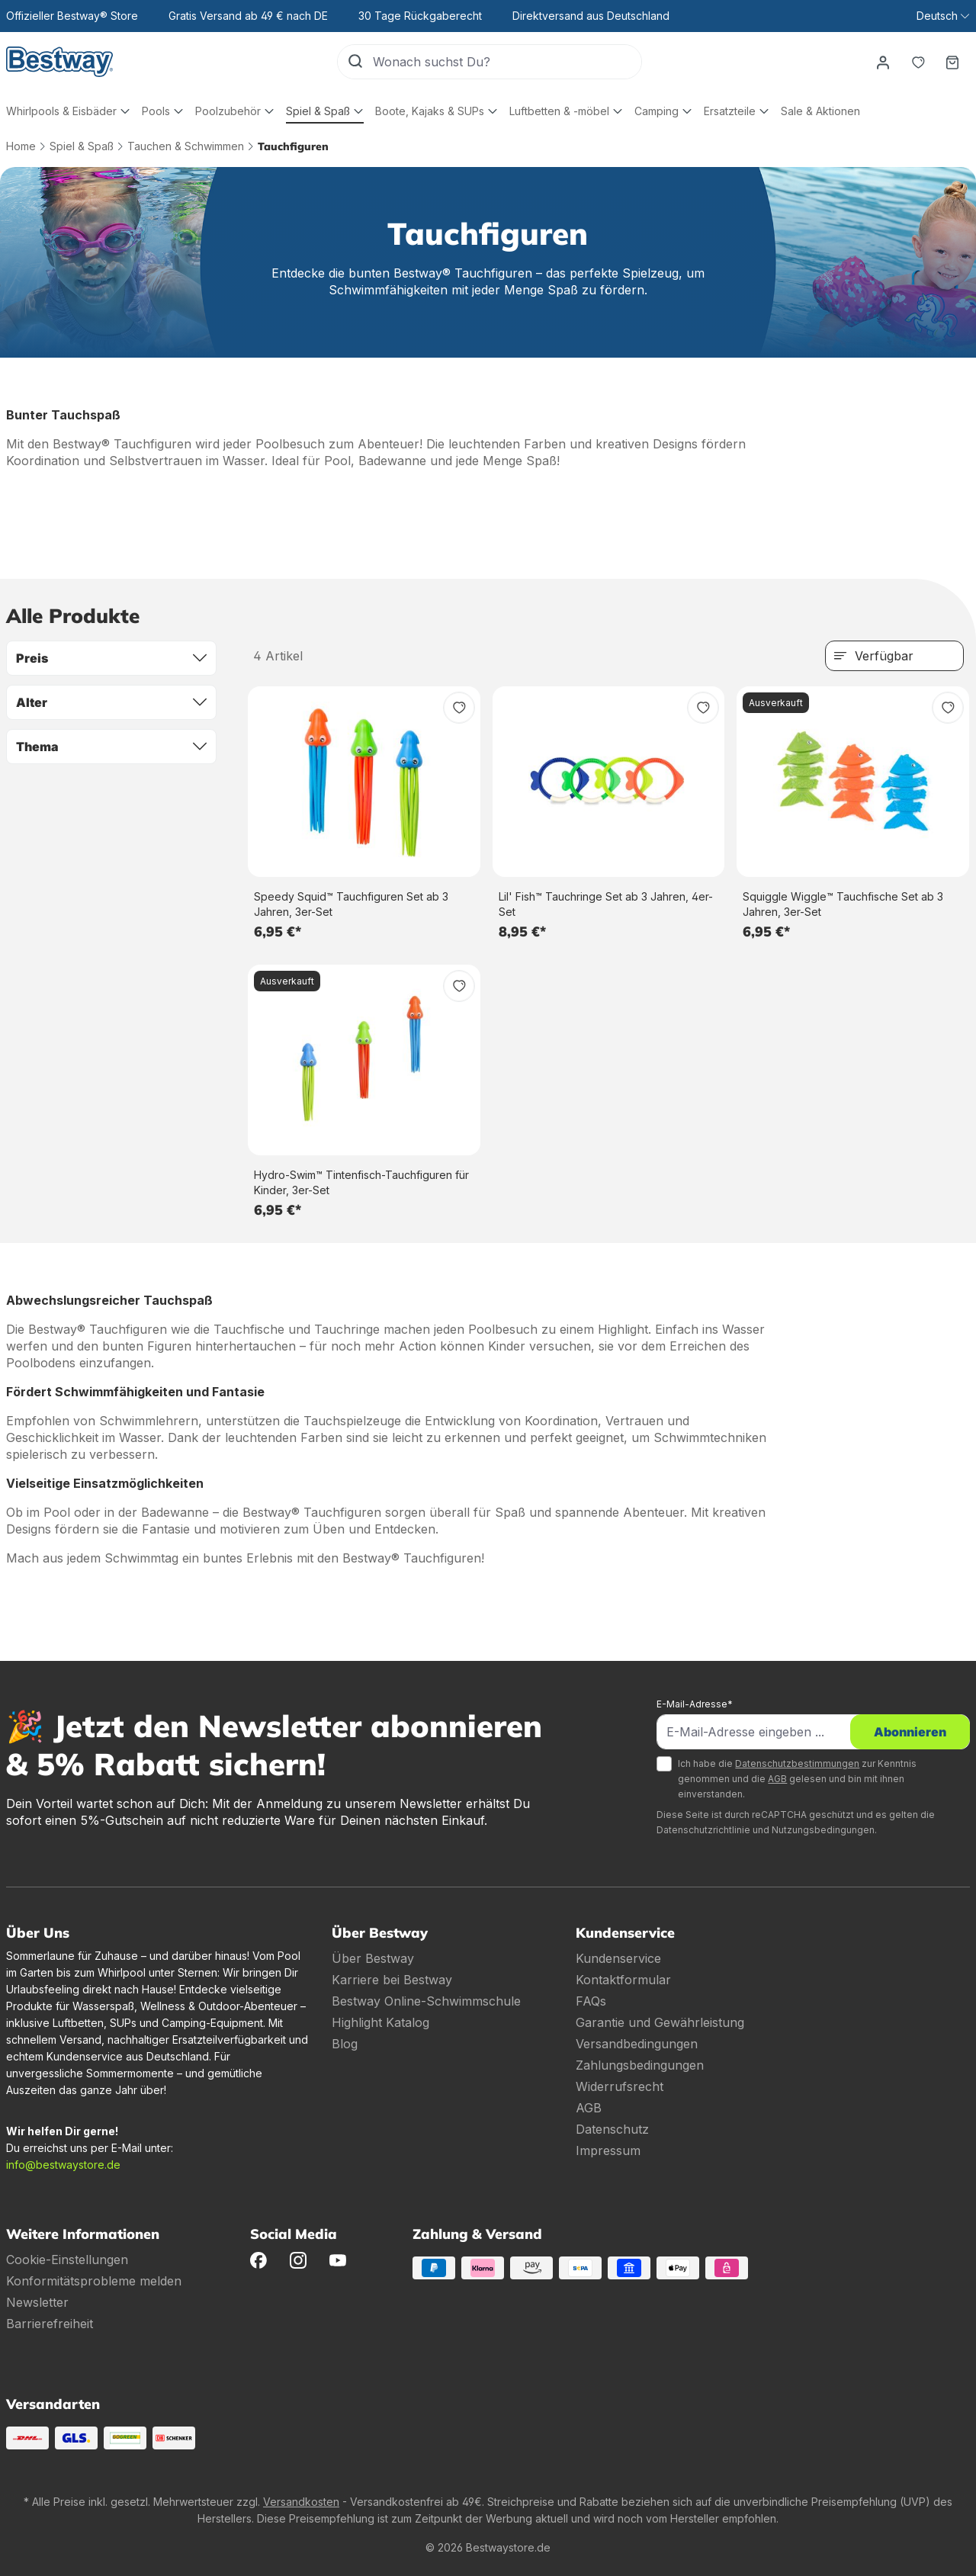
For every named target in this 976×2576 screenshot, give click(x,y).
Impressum (608, 2150)
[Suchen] (354, 62)
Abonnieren (910, 1731)
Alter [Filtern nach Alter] (111, 702)
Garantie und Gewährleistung (660, 2022)
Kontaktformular (623, 1979)
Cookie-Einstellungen (67, 2259)
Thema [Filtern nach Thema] (111, 746)
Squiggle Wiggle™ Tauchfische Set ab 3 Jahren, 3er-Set (843, 904)
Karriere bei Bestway (392, 1979)
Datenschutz (612, 2129)
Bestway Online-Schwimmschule (426, 2001)
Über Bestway (373, 1958)
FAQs (591, 2001)
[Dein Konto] (882, 62)
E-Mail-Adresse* (695, 1704)
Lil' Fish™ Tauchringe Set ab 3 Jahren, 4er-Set (606, 904)
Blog (345, 2043)
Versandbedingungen (637, 2043)
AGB (777, 1778)
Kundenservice (618, 1958)
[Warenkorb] (952, 62)
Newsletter (37, 2302)
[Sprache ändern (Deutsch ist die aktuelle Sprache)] (943, 16)
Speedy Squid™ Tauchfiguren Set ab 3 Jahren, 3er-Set (351, 904)
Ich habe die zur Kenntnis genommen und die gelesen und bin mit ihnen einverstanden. (797, 1779)
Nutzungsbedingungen (823, 1830)
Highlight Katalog (380, 2022)
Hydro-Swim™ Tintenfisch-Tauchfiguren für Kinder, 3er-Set (361, 1182)
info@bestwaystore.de (63, 2164)
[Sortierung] (894, 656)
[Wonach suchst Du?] (506, 62)
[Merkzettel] (917, 62)
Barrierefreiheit (49, 2323)
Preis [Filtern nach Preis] (111, 658)
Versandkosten (301, 2501)
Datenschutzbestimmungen (797, 1763)
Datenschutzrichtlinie (703, 1830)
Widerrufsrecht (619, 2086)
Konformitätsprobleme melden (93, 2281)
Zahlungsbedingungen (640, 2065)
